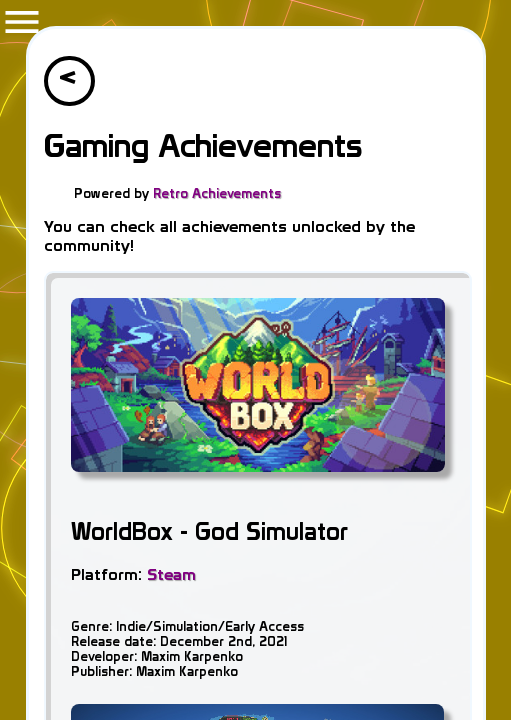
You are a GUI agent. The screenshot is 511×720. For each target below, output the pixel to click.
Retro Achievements (217, 192)
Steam (171, 574)
